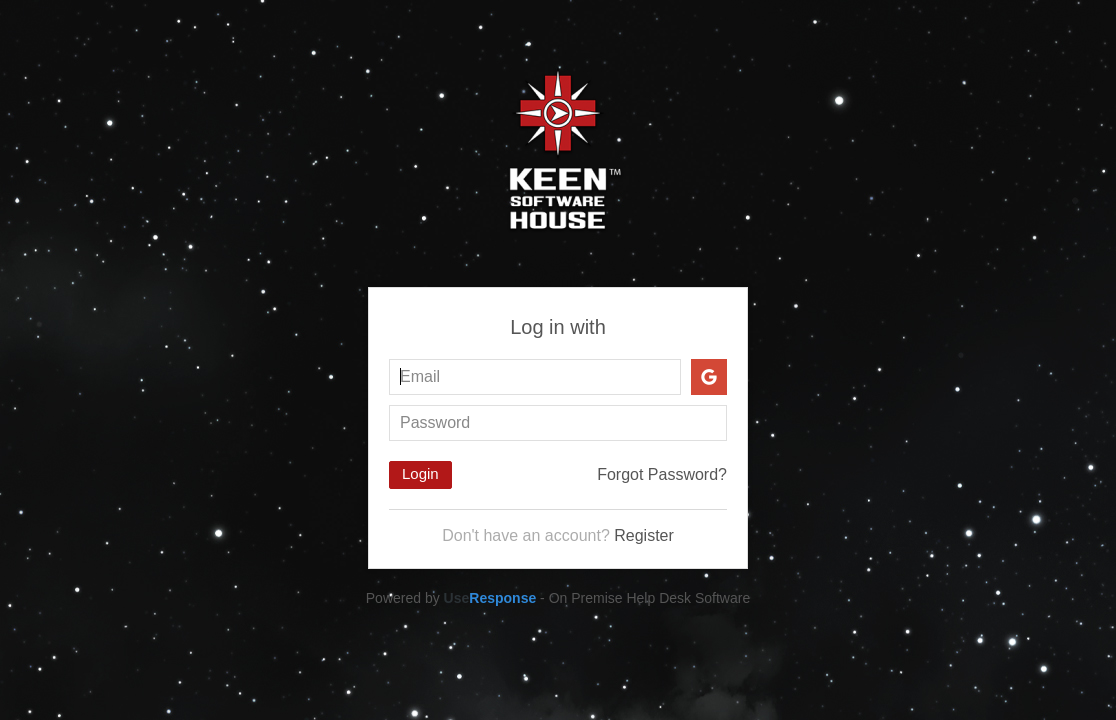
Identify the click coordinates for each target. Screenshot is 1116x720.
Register (644, 535)
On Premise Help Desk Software (650, 598)
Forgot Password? (662, 474)
